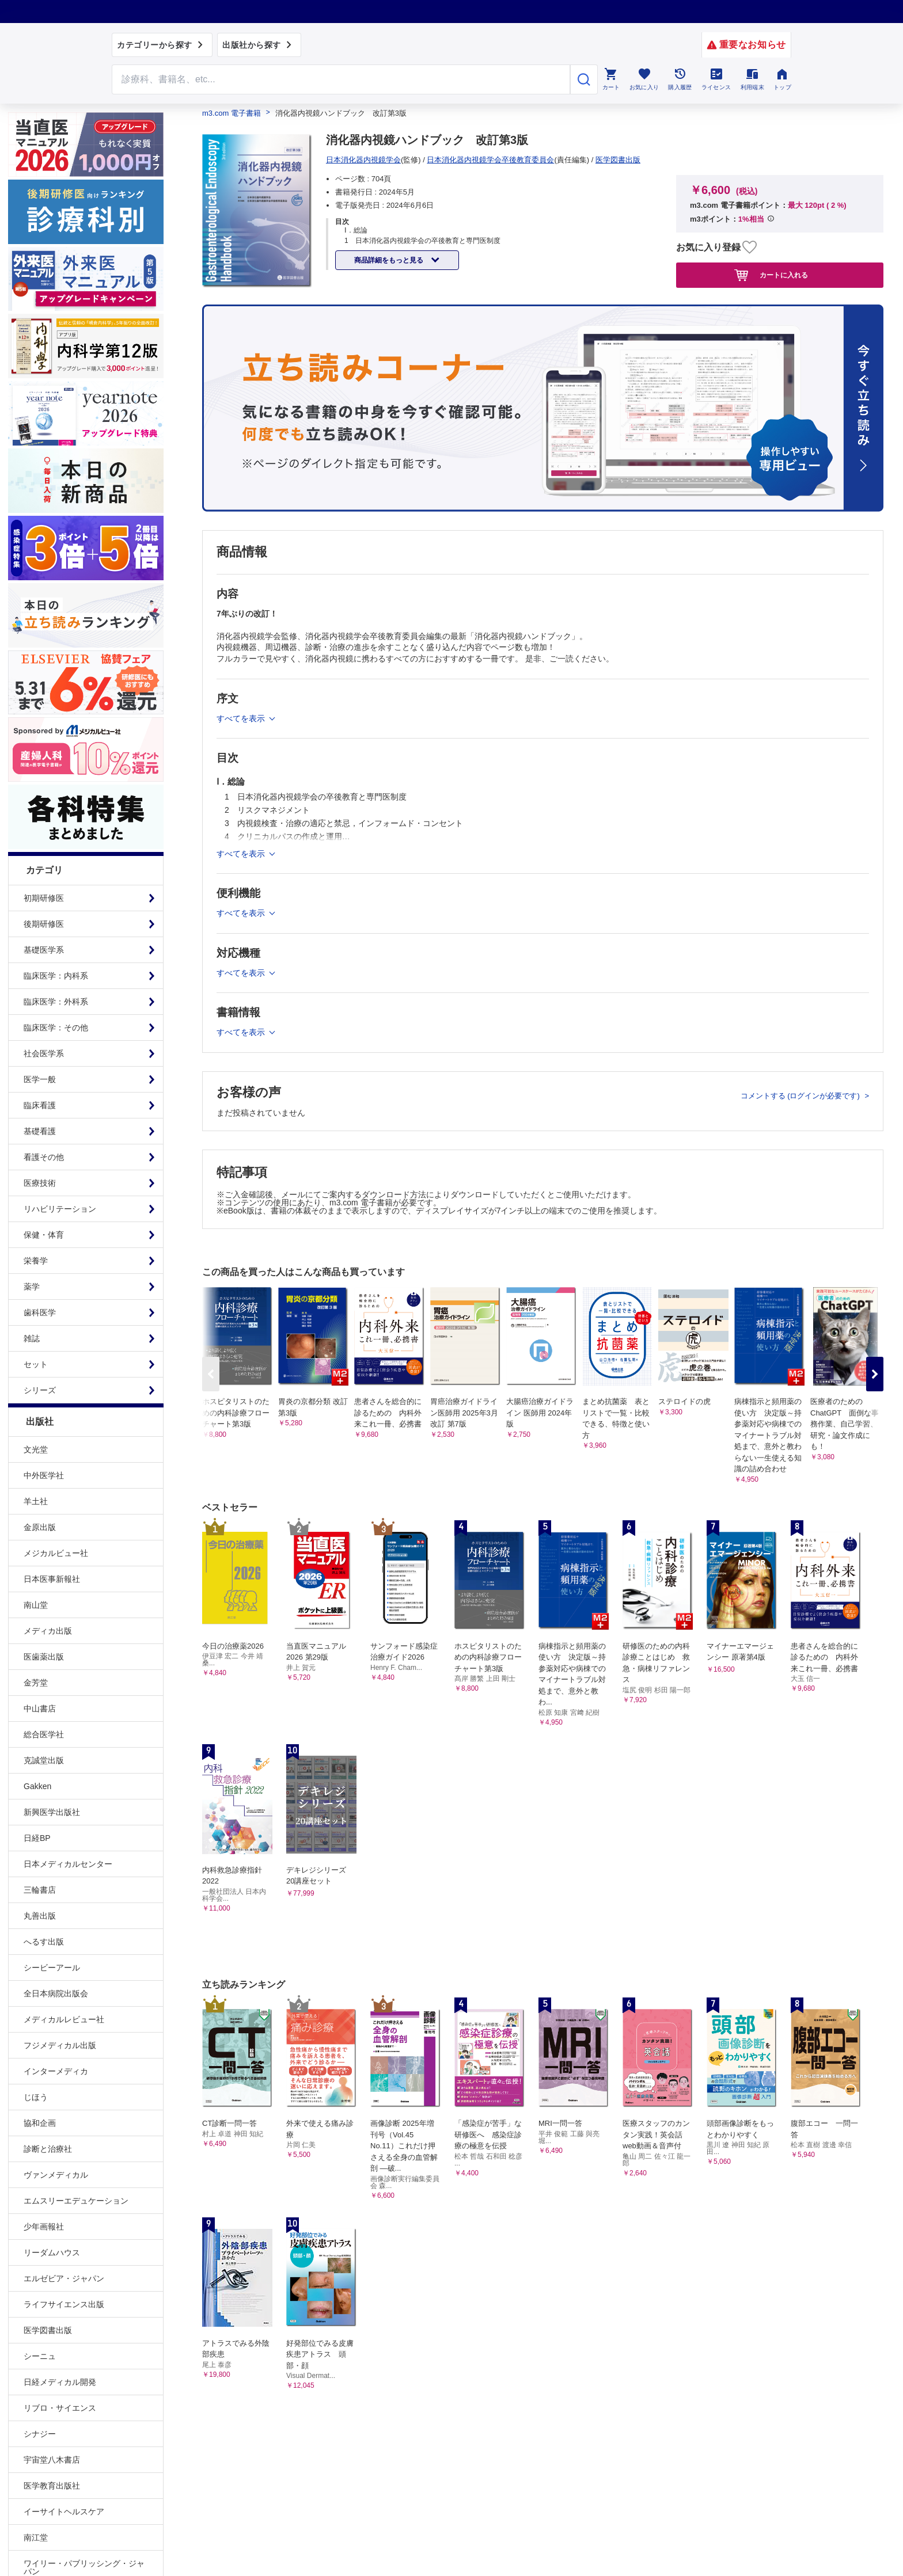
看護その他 (44, 1157)
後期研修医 (44, 924)
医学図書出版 (48, 2330)
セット (36, 1364)
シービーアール (52, 1967)
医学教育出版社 (52, 2485)
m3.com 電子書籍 (231, 113)
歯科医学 (40, 1312)
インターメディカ (56, 2071)
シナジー (40, 2433)
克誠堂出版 (44, 1760)
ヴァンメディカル (56, 2174)
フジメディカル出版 (60, 2045)
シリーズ (40, 1390)
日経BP (37, 1838)
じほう (36, 2097)
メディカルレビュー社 (64, 2019)
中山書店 (40, 1708)
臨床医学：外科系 (56, 1001)
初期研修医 (44, 898)
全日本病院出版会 (56, 1993)
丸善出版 (40, 1915)
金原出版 (40, 1527)
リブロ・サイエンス (60, 2408)
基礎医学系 (44, 949)
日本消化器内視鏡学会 (363, 159)
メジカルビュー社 (56, 1553)
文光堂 (36, 1449)
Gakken (37, 1786)
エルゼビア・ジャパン (64, 2278)
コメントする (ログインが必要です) (801, 1095)
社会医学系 (44, 1053)
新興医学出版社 (52, 1812)
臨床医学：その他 (56, 1027)
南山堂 (36, 1604)
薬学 (32, 1286)
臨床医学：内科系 (56, 975)
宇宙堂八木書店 (52, 2459)
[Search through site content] (341, 79)
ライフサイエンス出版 (64, 2304)
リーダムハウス (52, 2252)
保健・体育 (44, 1234)
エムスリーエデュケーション (76, 2200)
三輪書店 (40, 1889)
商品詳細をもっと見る (389, 260)
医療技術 (40, 1183)
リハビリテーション (60, 1208)
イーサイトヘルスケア (64, 2511)
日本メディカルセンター (68, 1864)
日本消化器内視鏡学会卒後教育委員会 (490, 159)
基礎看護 (40, 1131)
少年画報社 (44, 2226)
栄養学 (36, 1260)
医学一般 (40, 1079)
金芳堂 (36, 1682)
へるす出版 (44, 1941)
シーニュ (40, 2356)
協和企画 (40, 2123)
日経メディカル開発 (60, 2382)
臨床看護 (40, 1105)
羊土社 (36, 1501)
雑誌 (32, 1338)
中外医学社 (44, 1475)
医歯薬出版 (44, 1656)
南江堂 (36, 2537)
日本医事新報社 (52, 1579)
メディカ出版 (48, 1630)
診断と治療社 (48, 2148)
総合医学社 (44, 1734)
